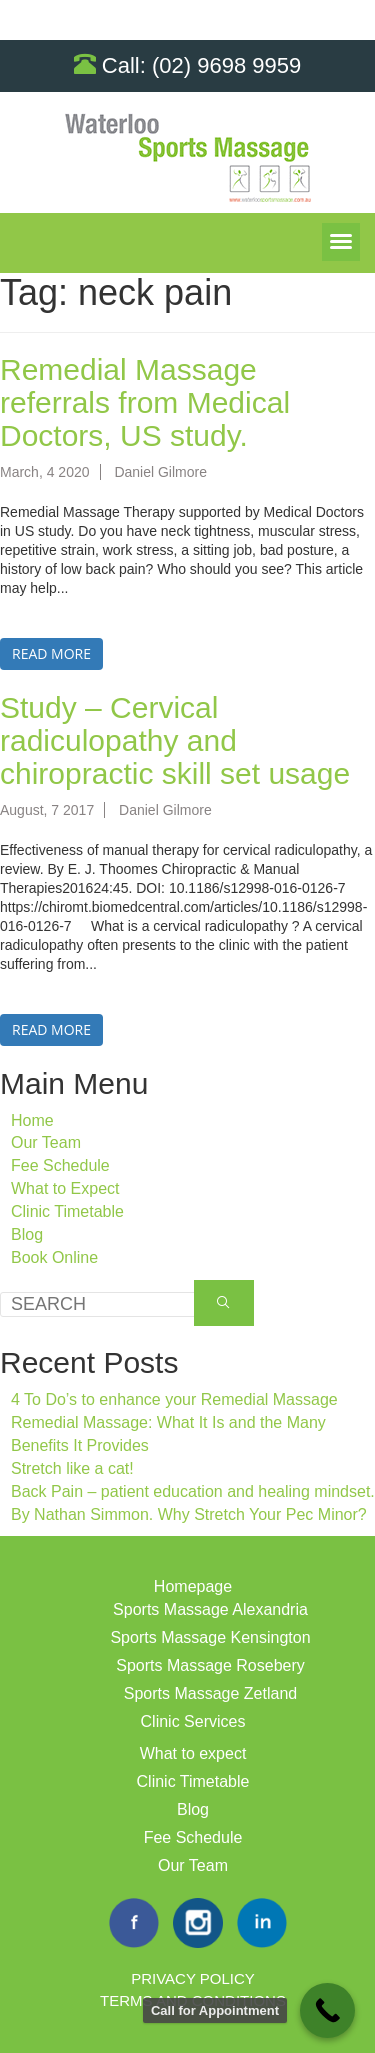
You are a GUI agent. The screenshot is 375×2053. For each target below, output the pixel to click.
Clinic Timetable (67, 1211)
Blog (27, 1234)
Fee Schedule (60, 1165)
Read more (51, 653)
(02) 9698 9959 (226, 65)
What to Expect (65, 1188)
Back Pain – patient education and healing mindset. (193, 1491)
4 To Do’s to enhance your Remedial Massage (174, 1399)
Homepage (193, 1586)
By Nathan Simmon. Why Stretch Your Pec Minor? (189, 1514)
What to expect (193, 1753)
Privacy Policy (193, 1978)
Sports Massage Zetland (210, 1693)
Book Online (54, 1257)
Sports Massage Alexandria (210, 1609)
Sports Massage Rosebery (210, 1665)
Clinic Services (193, 1721)
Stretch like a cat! (72, 1468)
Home (32, 1120)
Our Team (46, 1142)
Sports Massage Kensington (210, 1637)
